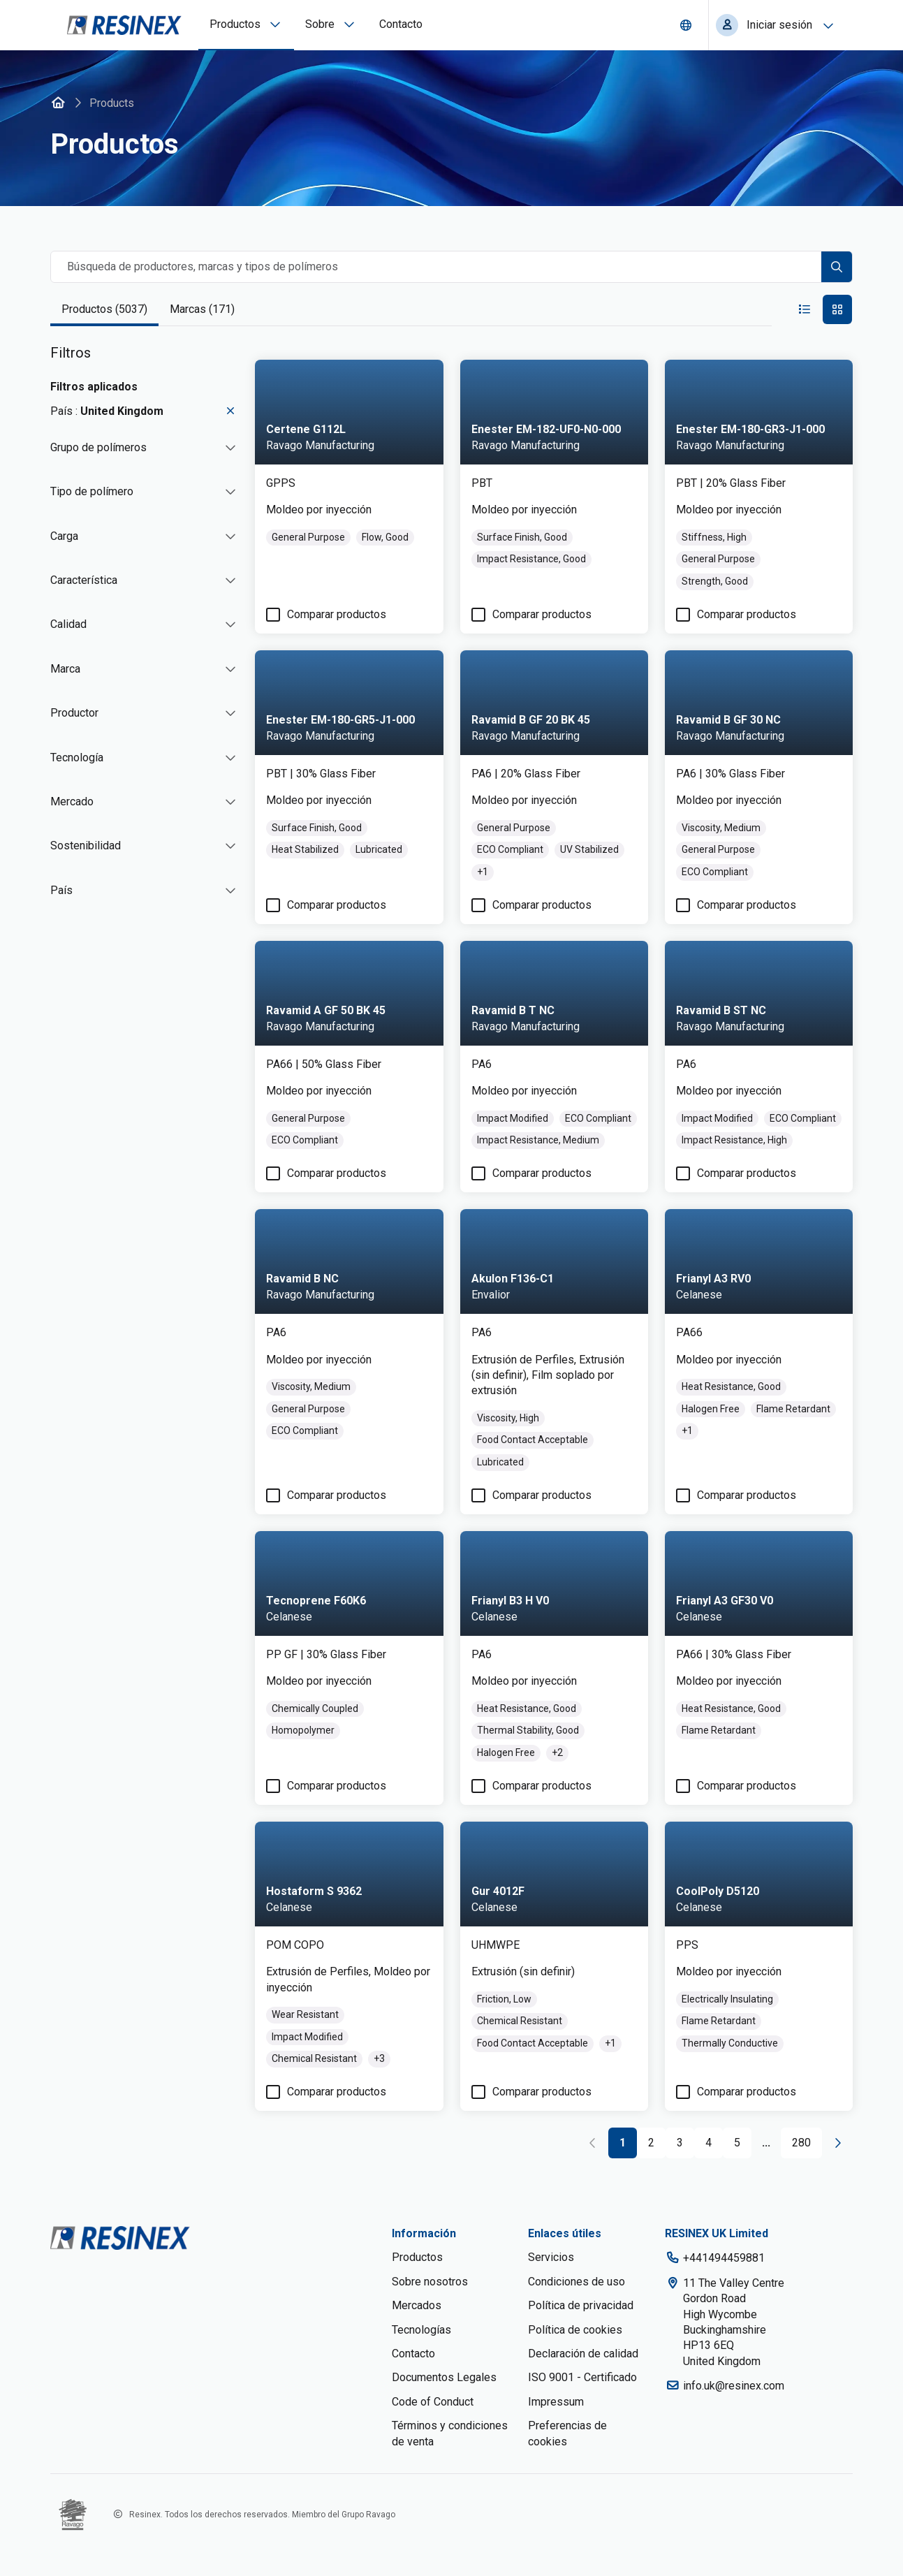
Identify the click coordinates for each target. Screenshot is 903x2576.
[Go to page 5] (737, 2143)
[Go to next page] (837, 2143)
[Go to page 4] (708, 2143)
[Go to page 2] (651, 2143)
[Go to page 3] (680, 2143)
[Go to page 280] (801, 2143)
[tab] (104, 310)
